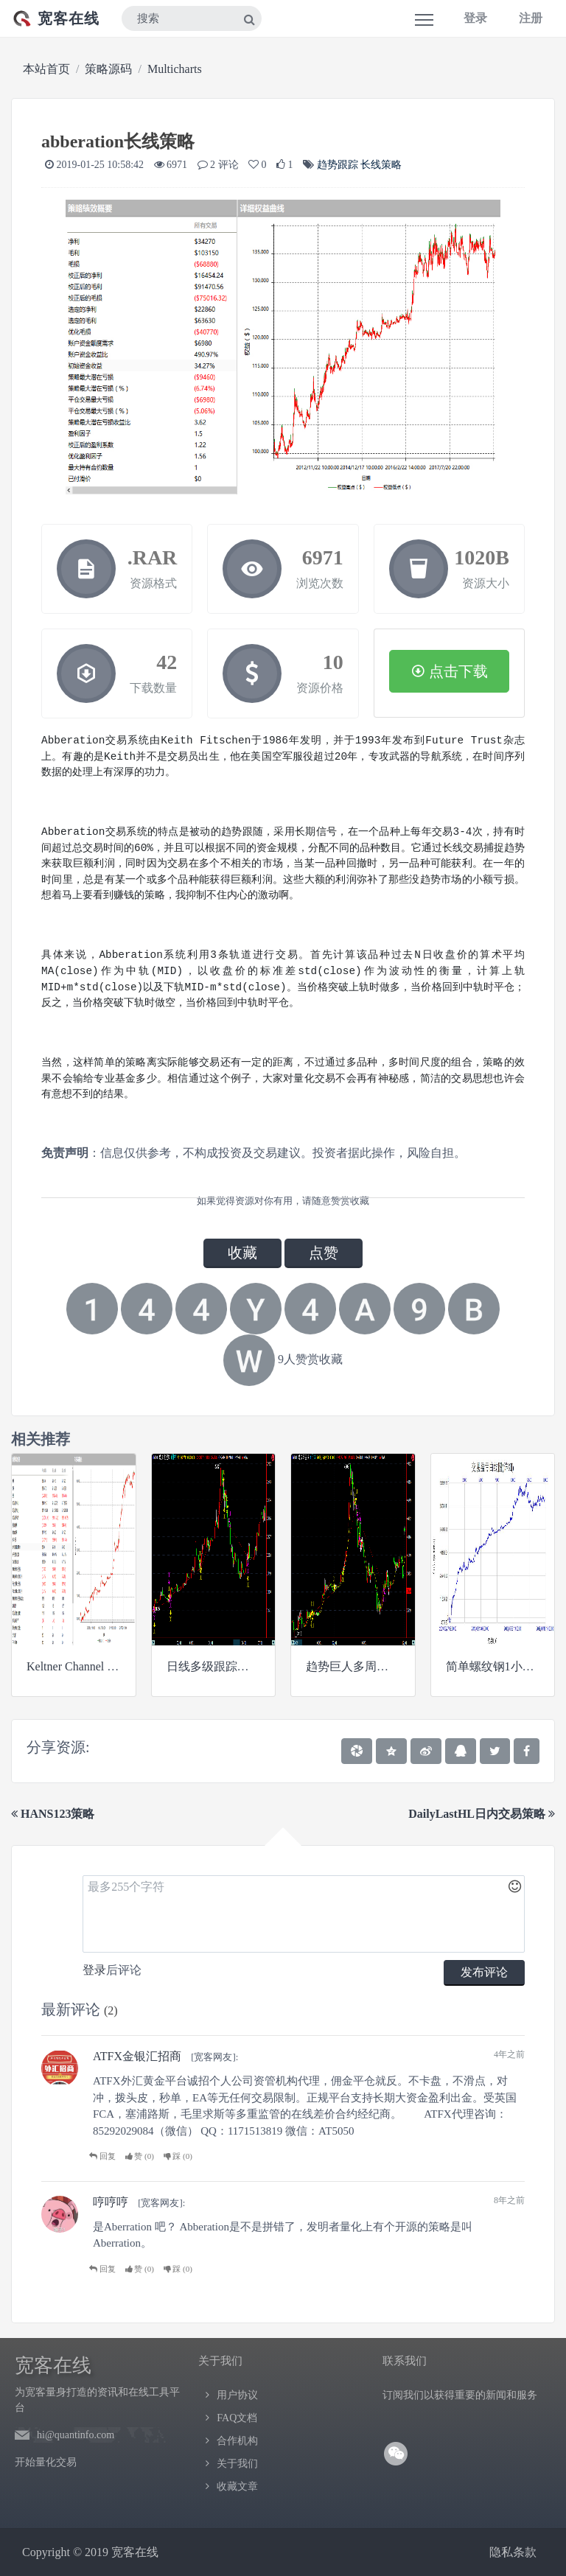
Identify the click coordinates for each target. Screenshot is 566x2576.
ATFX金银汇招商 (137, 2056)
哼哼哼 (110, 2202)
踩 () (178, 2156)
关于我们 (237, 2463)
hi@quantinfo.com (75, 2434)
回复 (102, 2156)
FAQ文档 (237, 2417)
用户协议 (237, 2395)
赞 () (139, 2156)
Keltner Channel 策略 (78, 1666)
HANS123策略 (52, 1813)
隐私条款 (513, 2552)
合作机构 (237, 2440)
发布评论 (484, 1972)
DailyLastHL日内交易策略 (481, 1813)
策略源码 (108, 69)
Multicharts (174, 69)
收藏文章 (237, 2486)
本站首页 (46, 69)
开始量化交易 (46, 2462)
